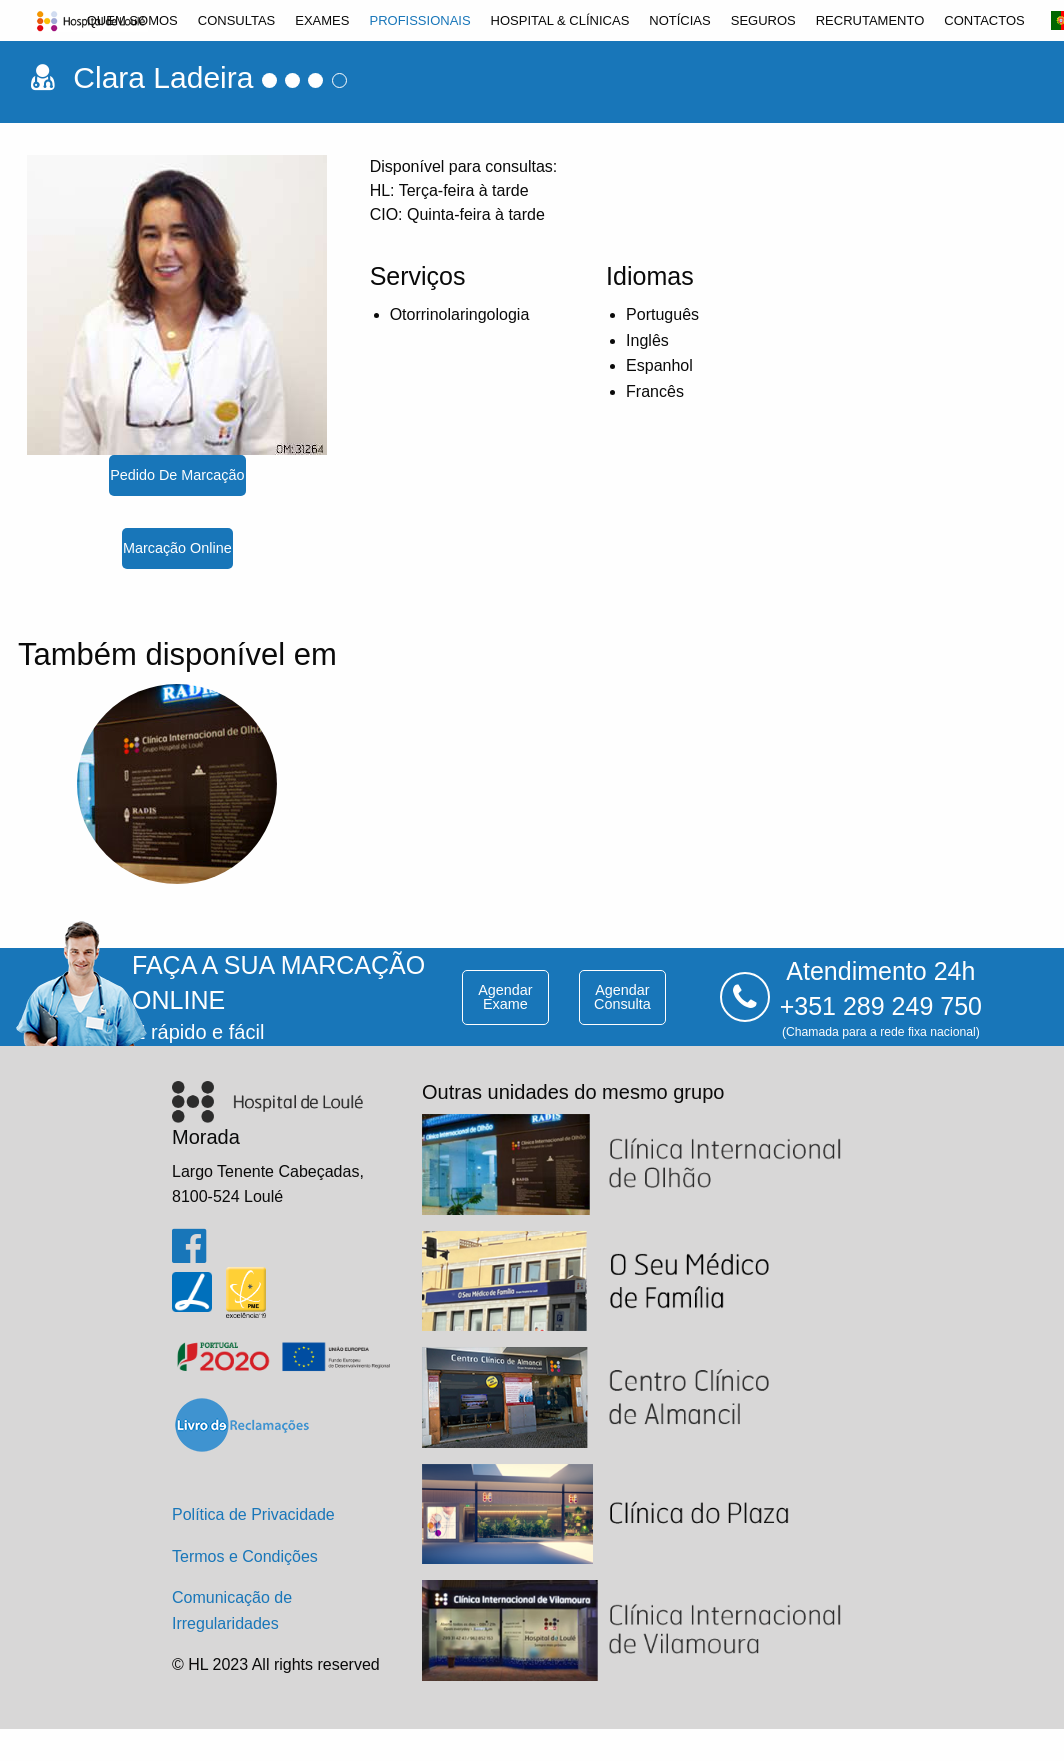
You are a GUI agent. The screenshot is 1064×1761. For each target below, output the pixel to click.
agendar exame (505, 997)
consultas (237, 20)
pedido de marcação (177, 475)
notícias (679, 20)
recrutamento (870, 20)
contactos (984, 20)
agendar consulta (622, 997)
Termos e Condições (245, 1556)
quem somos (132, 20)
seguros (763, 20)
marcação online (177, 548)
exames (322, 20)
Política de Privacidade (253, 1514)
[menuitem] (132, 20)
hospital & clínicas (560, 20)
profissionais (419, 20)
